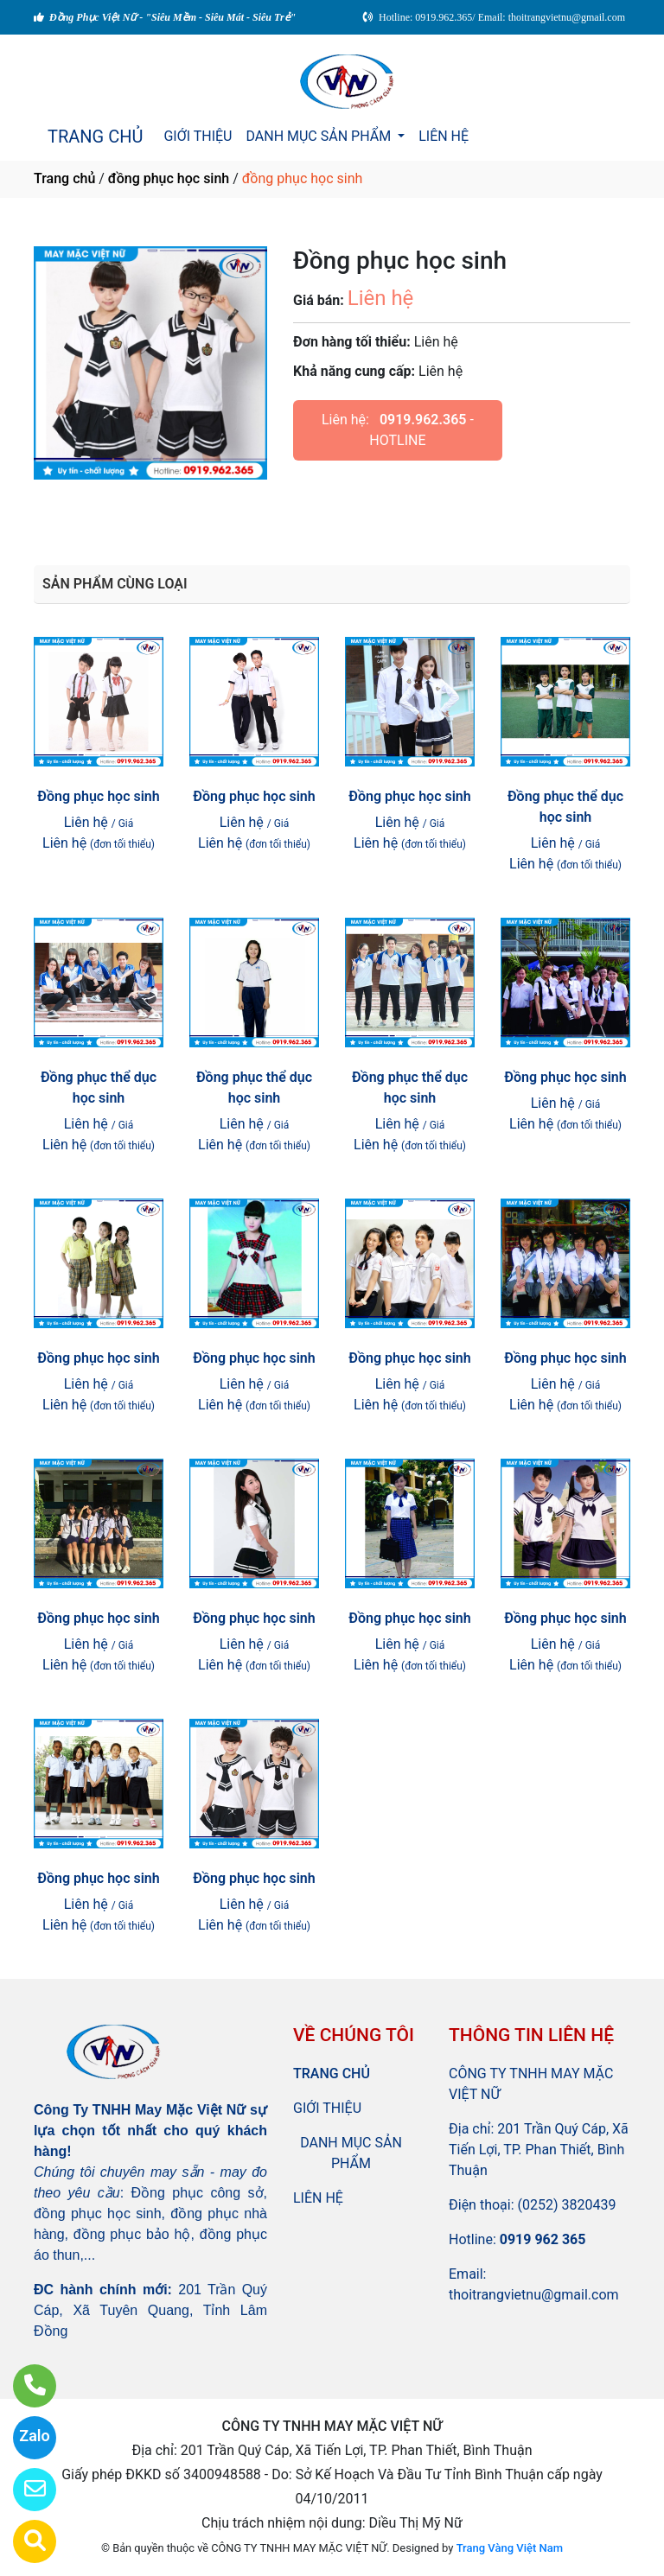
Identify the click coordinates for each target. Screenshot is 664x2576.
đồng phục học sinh (168, 178)
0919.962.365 (423, 419)
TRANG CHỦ (95, 136)
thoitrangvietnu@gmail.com (534, 2295)
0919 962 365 (543, 2239)
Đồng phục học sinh (98, 796)
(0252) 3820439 (567, 2205)
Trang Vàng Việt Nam (509, 2547)
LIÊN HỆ (443, 136)
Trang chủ (64, 178)
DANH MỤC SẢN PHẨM (320, 136)
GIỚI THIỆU (197, 136)
